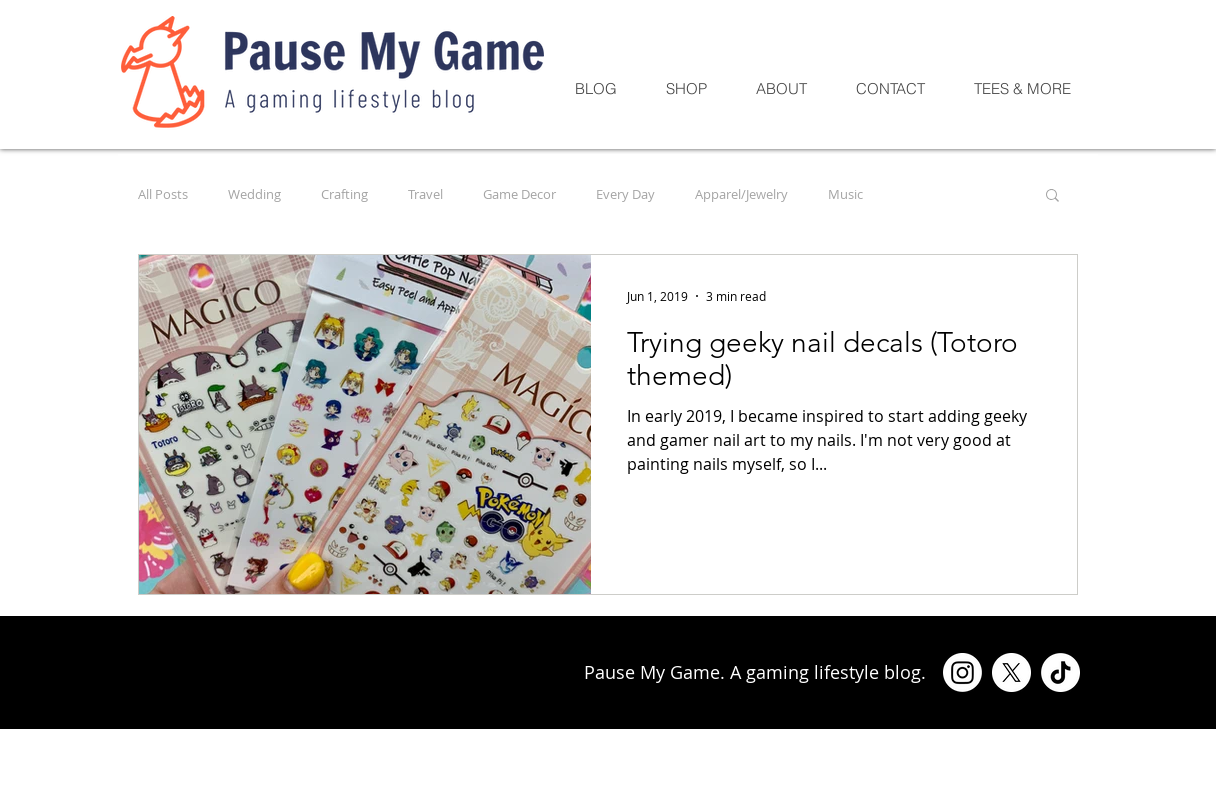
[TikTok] (1060, 672)
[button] (1052, 196)
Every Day (625, 194)
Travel (425, 194)
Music (845, 194)
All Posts (163, 194)
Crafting (344, 194)
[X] (1011, 672)
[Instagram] (962, 672)
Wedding (254, 194)
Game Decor (519, 194)
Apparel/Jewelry (741, 194)
